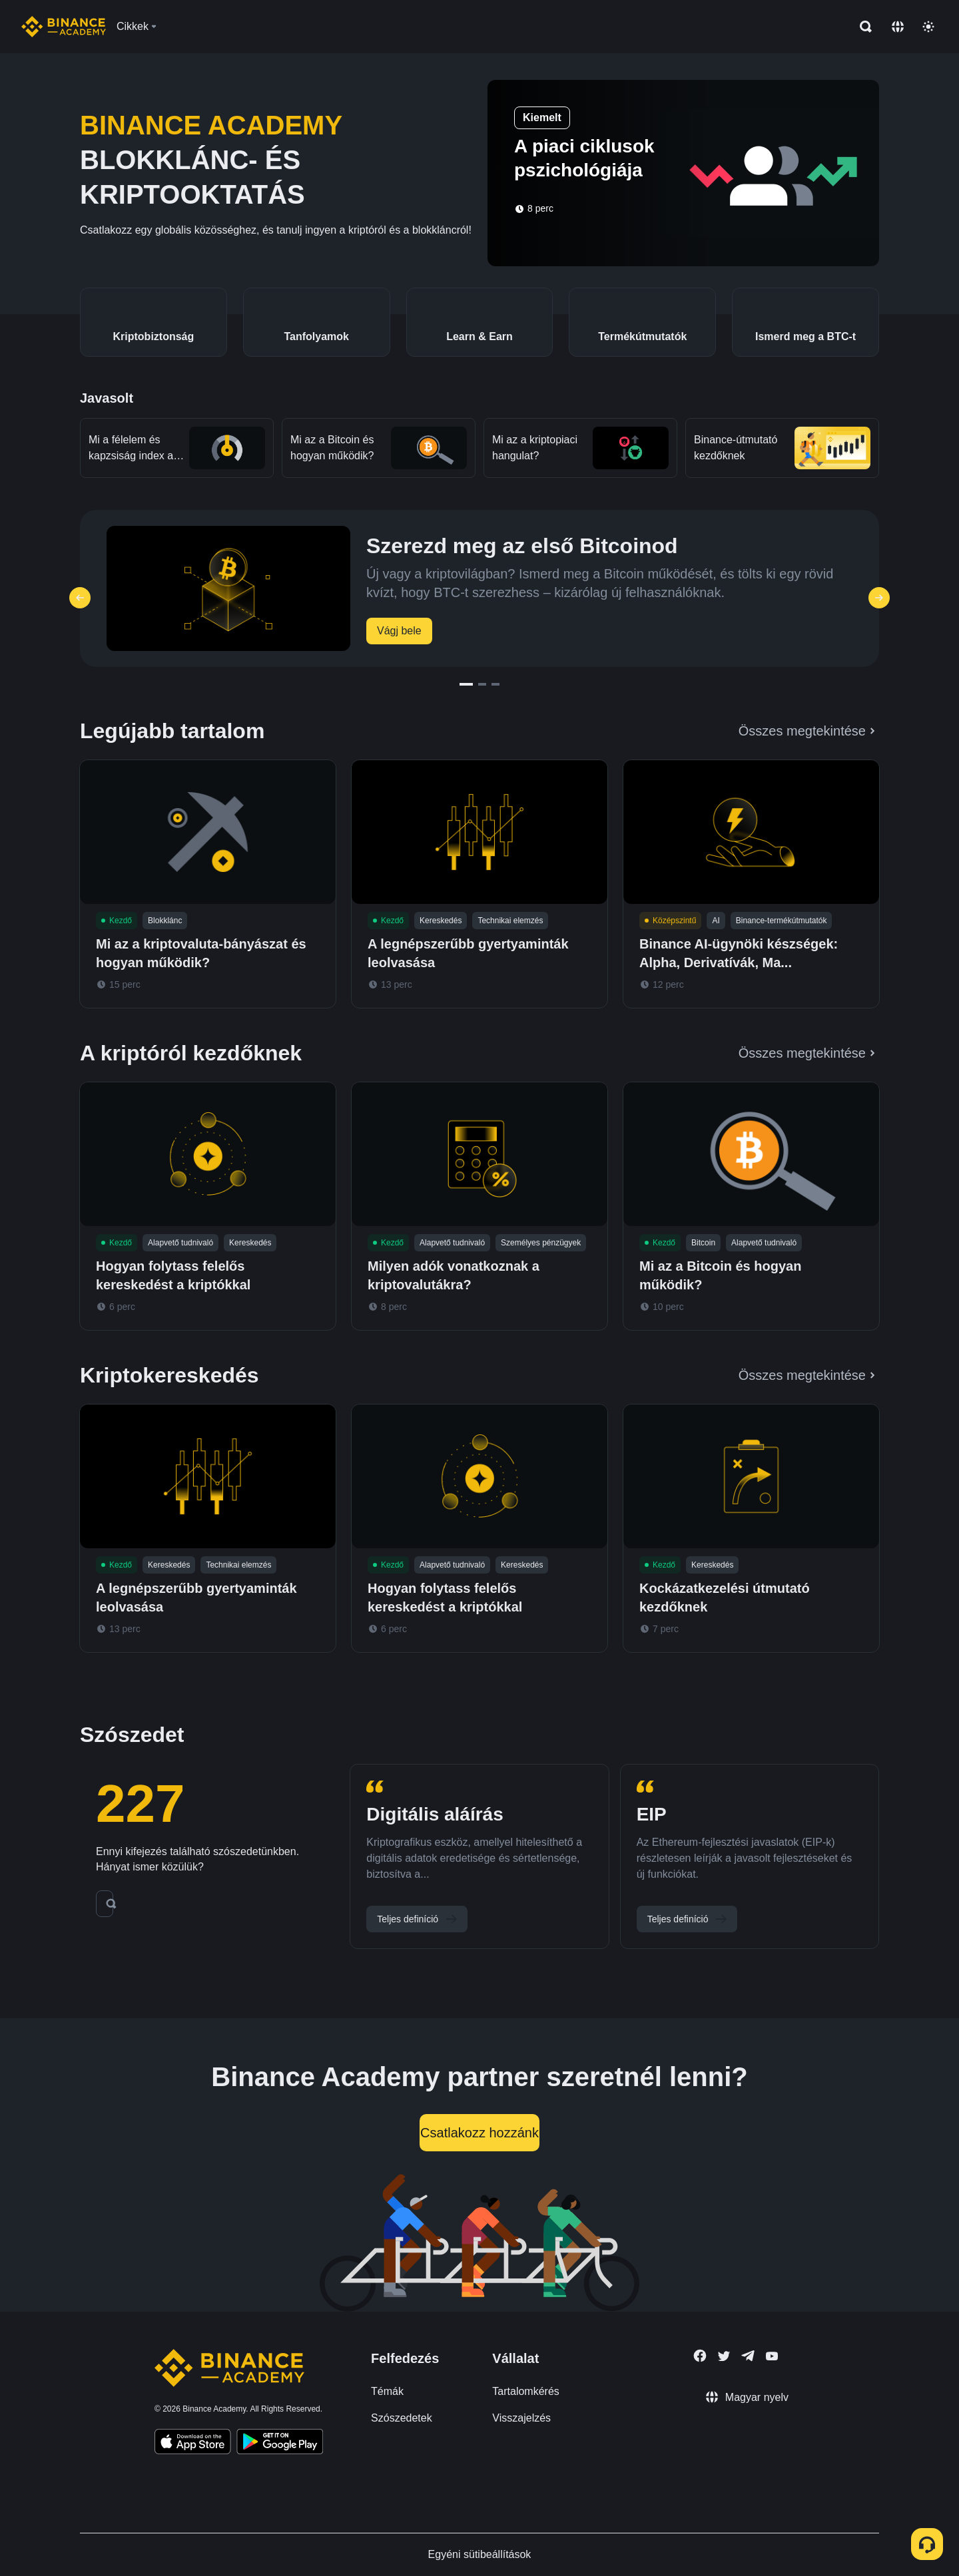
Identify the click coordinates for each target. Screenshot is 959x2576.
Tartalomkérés (525, 2391)
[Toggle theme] (928, 26)
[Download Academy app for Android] (279, 2443)
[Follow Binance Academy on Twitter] (724, 2356)
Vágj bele (399, 630)
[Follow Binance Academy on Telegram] (748, 2356)
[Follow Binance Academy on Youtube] (772, 2356)
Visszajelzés (521, 2418)
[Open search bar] (862, 27)
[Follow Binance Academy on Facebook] (700, 2355)
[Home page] (63, 26)
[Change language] (898, 27)
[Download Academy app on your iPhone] (193, 2443)
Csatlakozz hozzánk (479, 2132)
